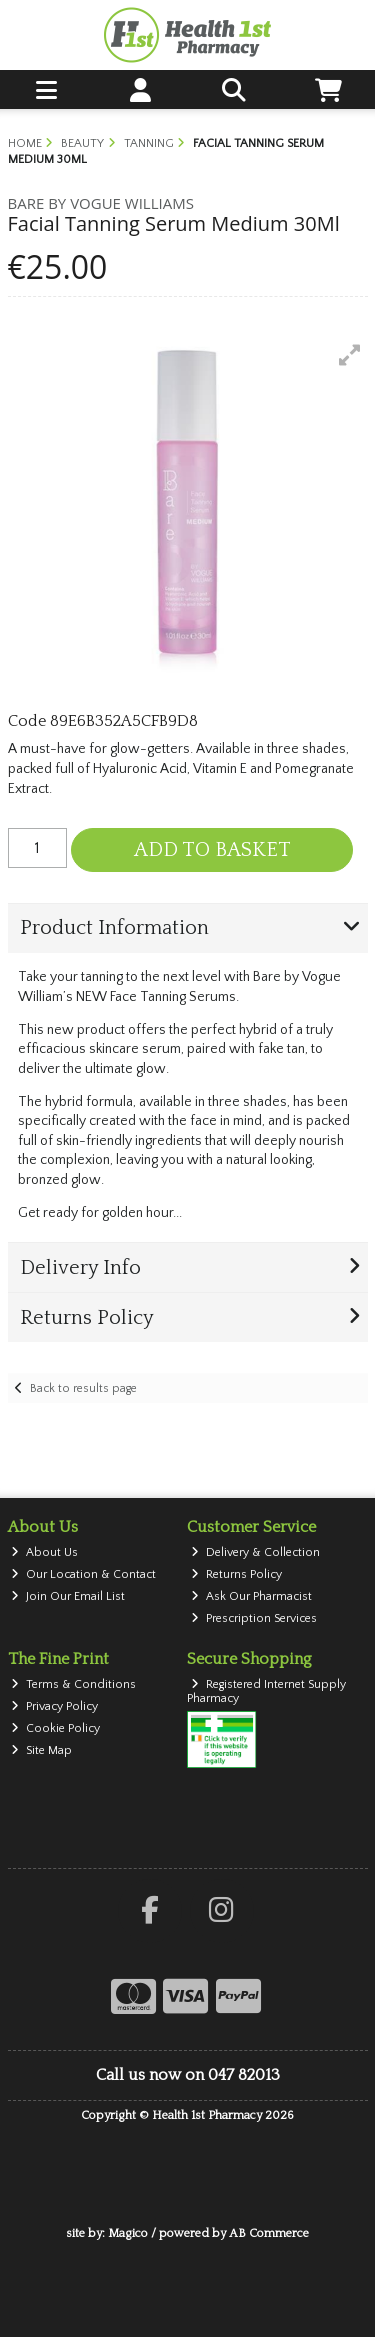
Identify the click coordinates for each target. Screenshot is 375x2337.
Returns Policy (236, 1574)
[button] (350, 355)
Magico (128, 2233)
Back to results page (83, 1388)
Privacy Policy (54, 1706)
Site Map (41, 1750)
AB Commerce (269, 2233)
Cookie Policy (55, 1728)
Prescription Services (254, 1618)
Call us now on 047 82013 (188, 2075)
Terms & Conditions (73, 1684)
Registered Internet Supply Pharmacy (266, 1691)
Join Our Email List (68, 1596)
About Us (44, 1552)
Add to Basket (212, 850)
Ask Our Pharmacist (251, 1596)
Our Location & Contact (83, 1574)
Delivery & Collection (255, 1552)
